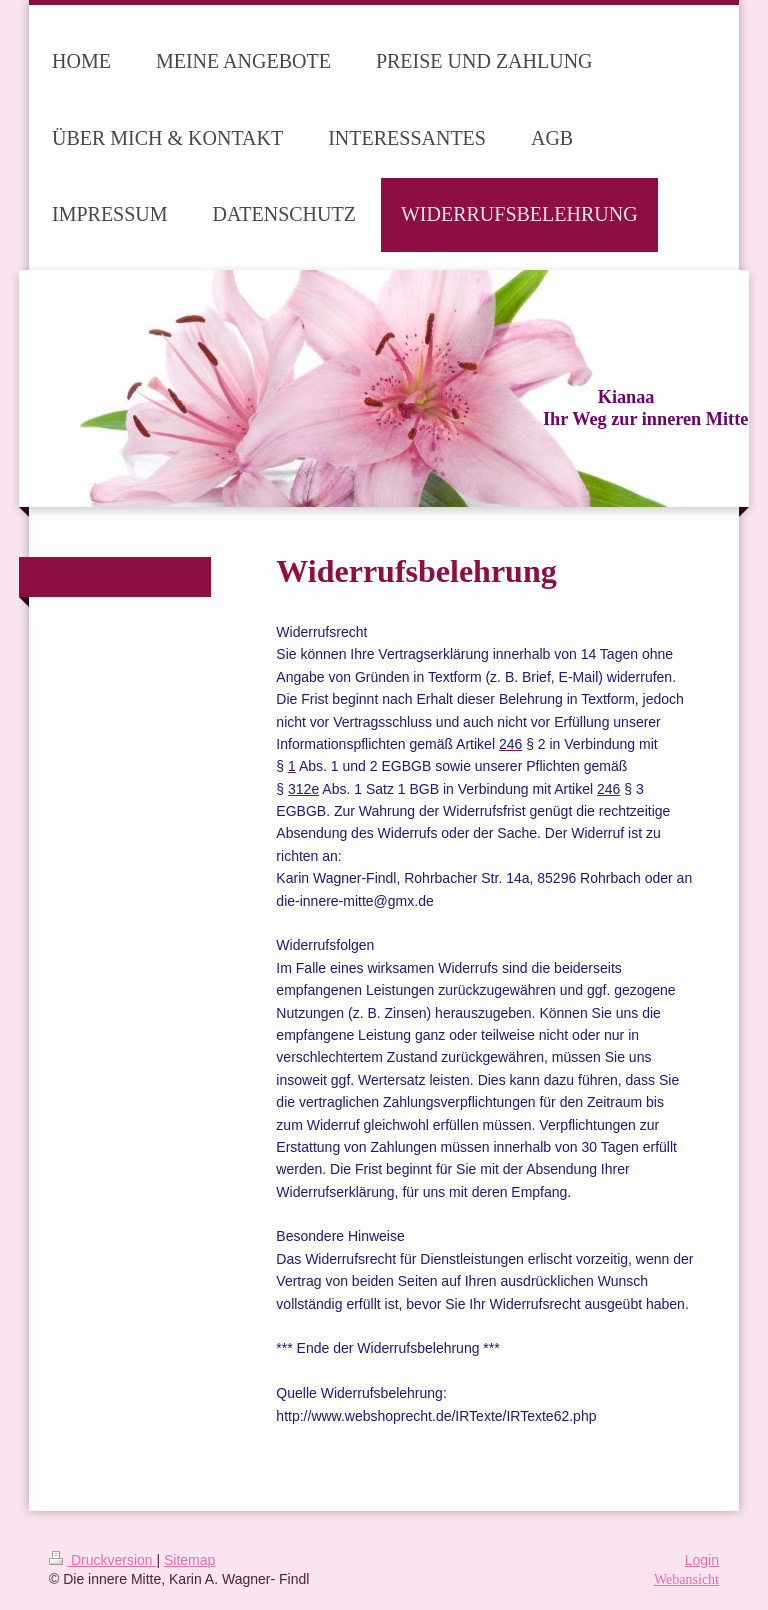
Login (702, 1560)
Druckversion (102, 1560)
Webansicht (686, 1579)
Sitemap (189, 1560)
